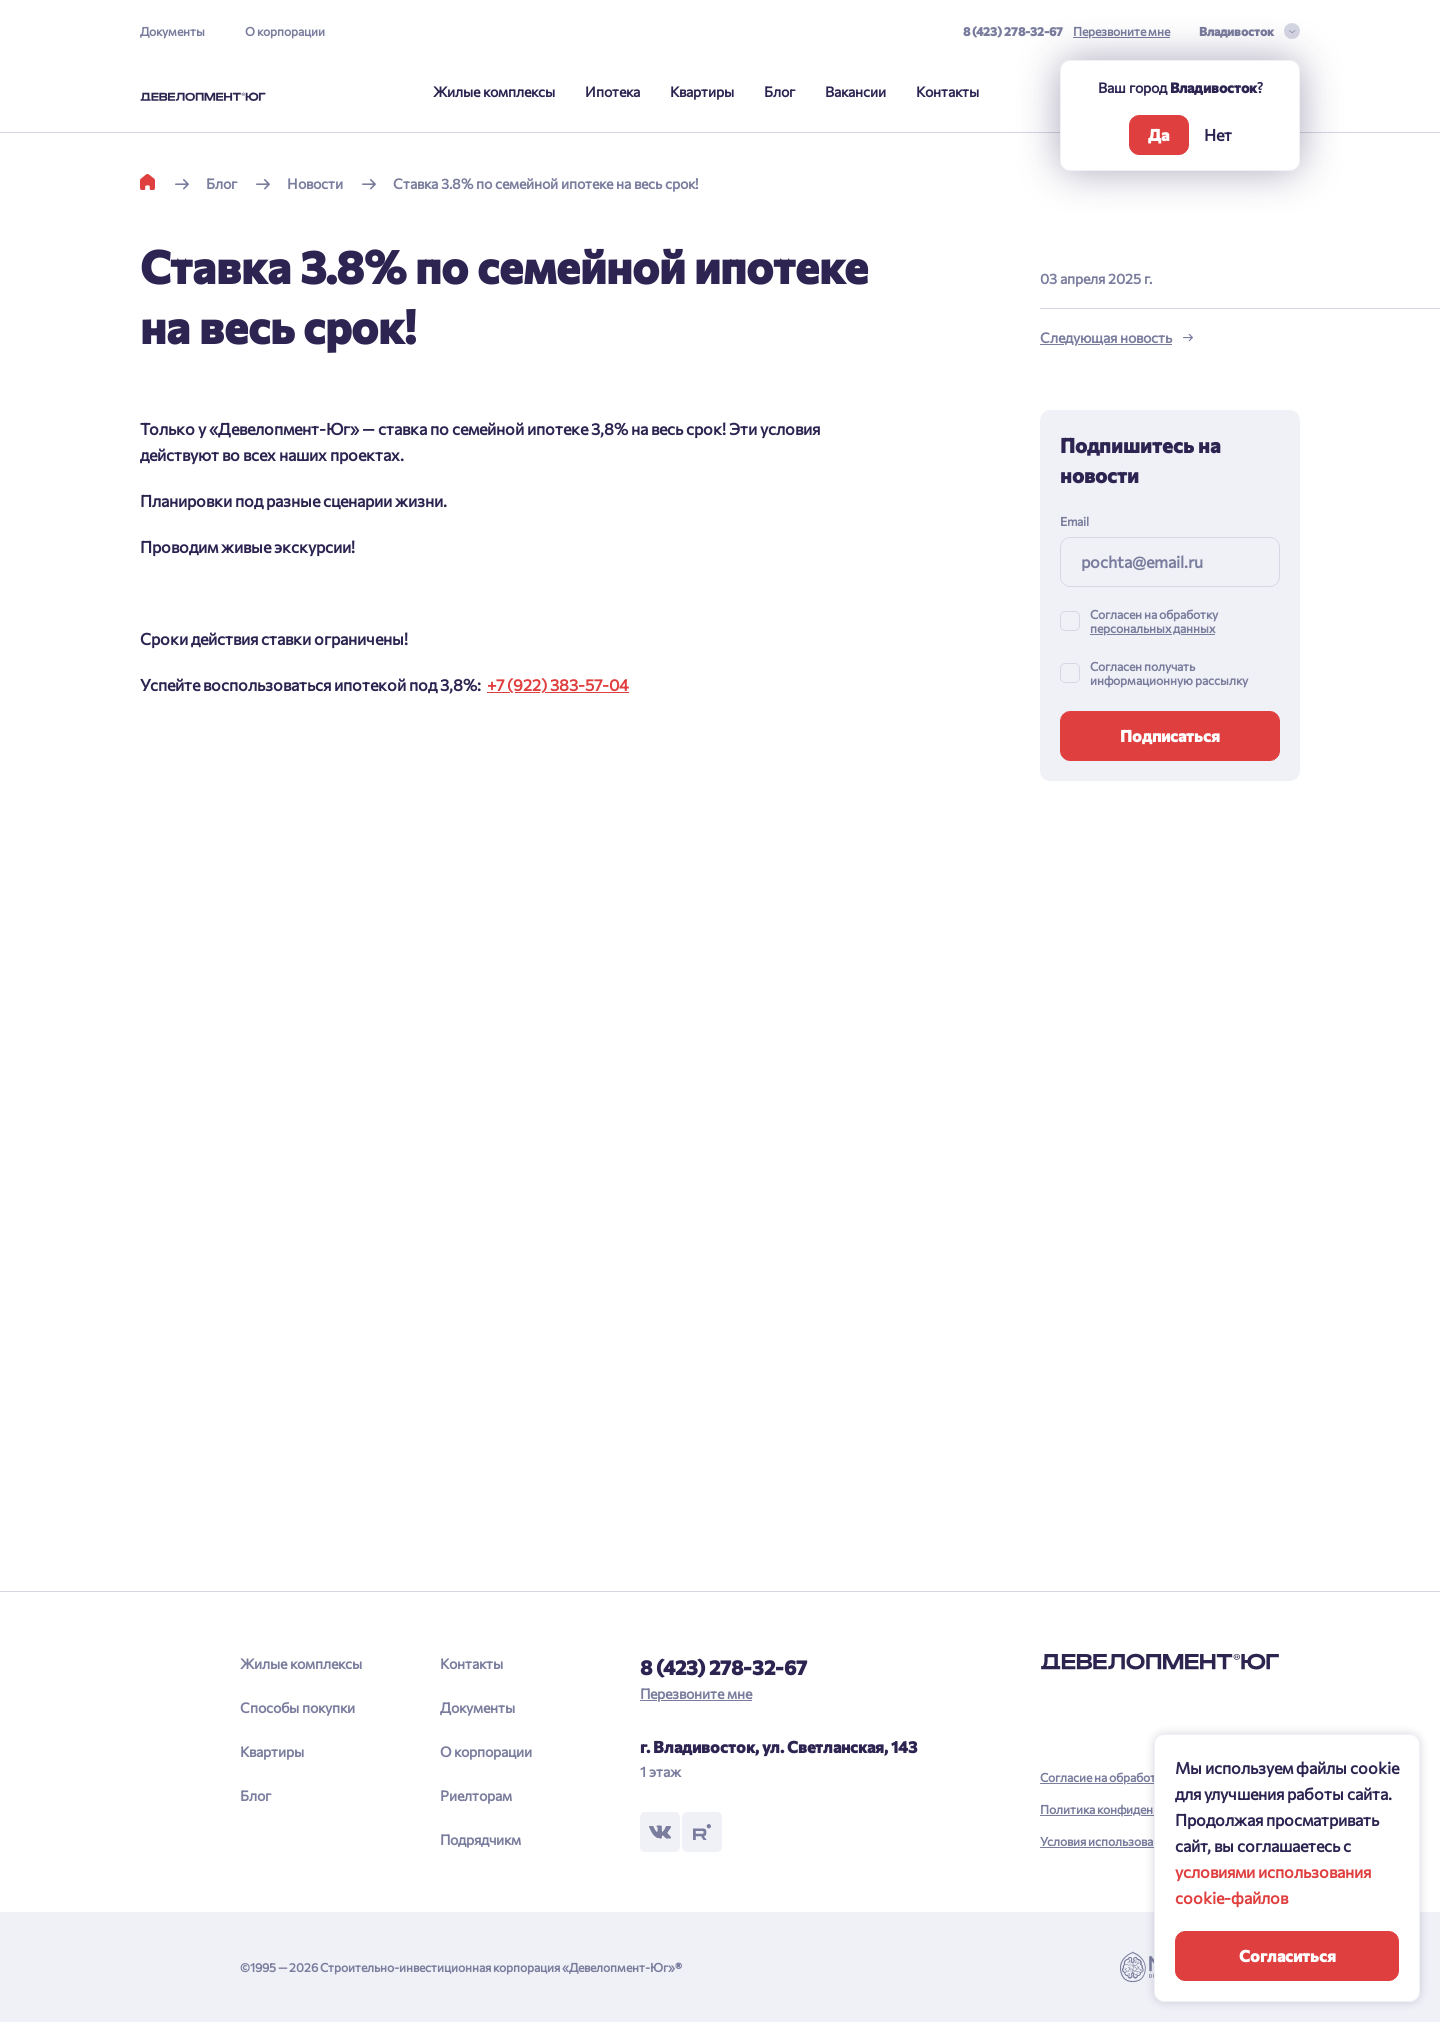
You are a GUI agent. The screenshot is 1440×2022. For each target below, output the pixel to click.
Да (1158, 134)
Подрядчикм (480, 1839)
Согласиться (1287, 1955)
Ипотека (612, 91)
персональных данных (1152, 628)
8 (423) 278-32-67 (1013, 31)
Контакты (947, 91)
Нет (1218, 134)
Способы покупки (297, 1707)
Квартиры (702, 91)
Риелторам (476, 1795)
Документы (172, 31)
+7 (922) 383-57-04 (558, 684)
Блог (779, 91)
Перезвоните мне (1121, 31)
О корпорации (285, 31)
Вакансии (855, 91)
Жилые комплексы (494, 91)
